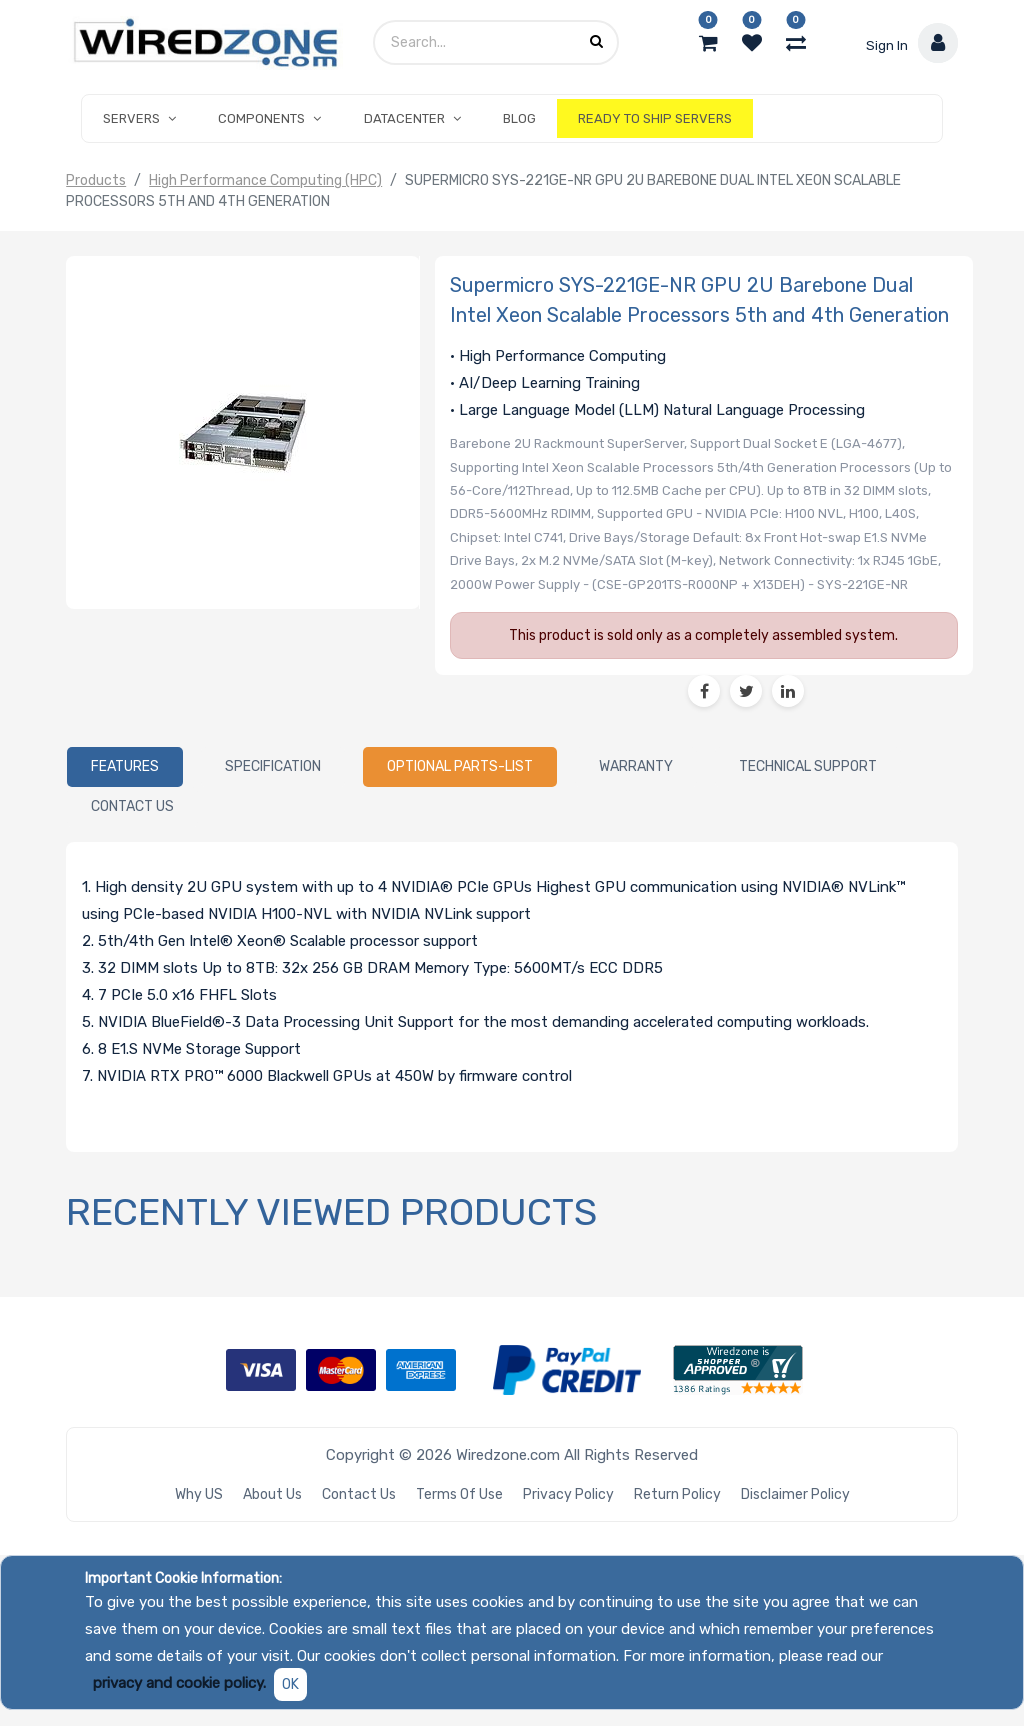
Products (96, 180)
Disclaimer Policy (795, 1494)
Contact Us (359, 1494)
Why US (199, 1494)
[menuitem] (519, 119)
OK (290, 1684)
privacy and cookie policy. (179, 1683)
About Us (272, 1494)
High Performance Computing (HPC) (265, 180)
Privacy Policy (568, 1494)
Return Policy (677, 1494)
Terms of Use (459, 1494)
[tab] (125, 767)
